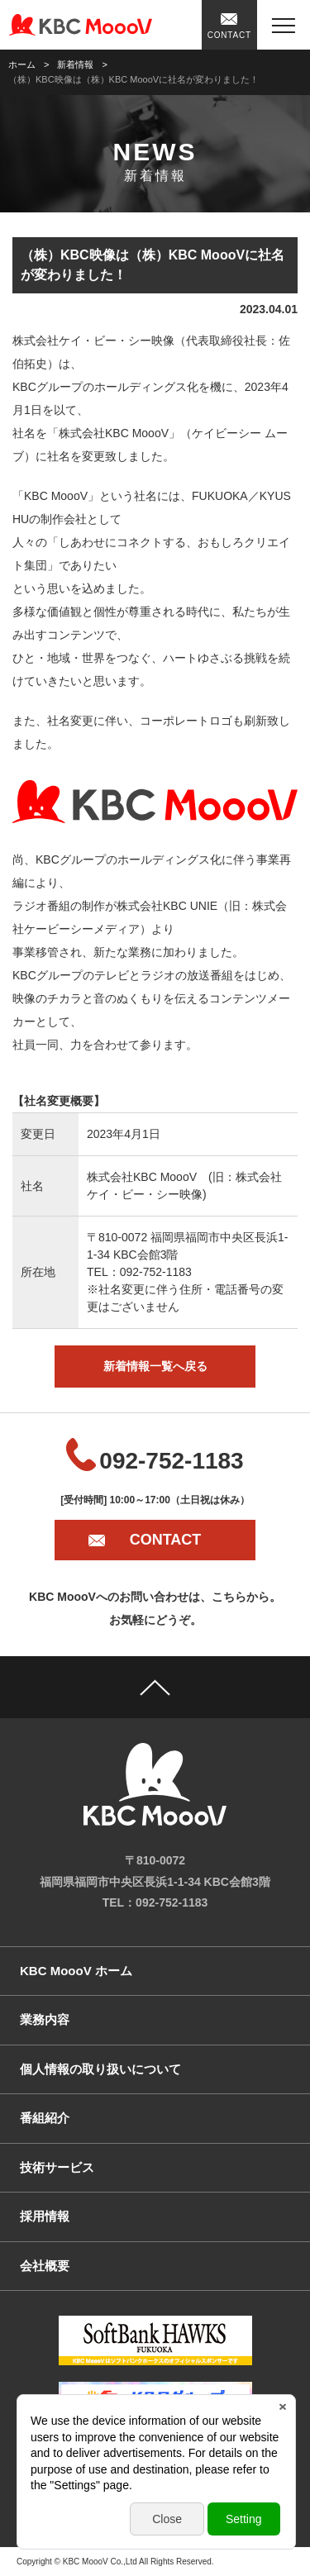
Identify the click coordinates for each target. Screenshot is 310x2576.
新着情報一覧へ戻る (155, 1366)
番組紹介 (44, 2118)
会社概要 (44, 2266)
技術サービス (57, 2167)
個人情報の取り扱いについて (100, 2069)
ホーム (22, 64)
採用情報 (44, 2216)
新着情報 (75, 64)
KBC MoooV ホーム (76, 1971)
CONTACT (229, 35)
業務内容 (44, 2019)
